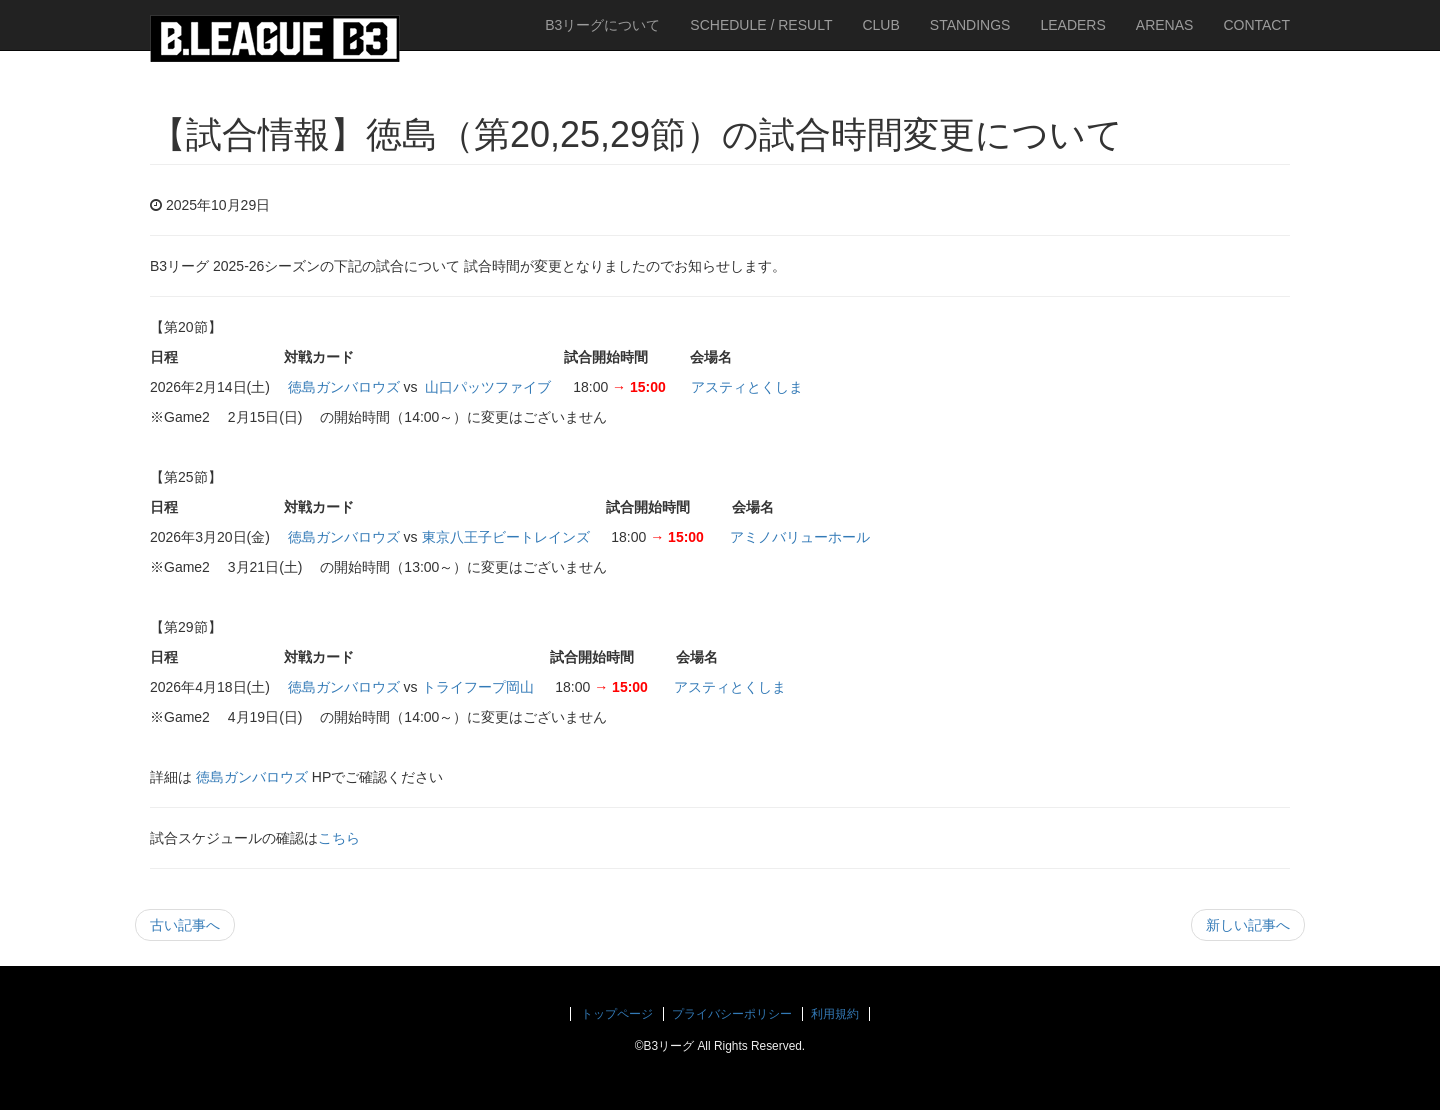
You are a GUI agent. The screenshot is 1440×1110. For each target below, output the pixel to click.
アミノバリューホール (800, 537)
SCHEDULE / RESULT (761, 25)
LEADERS (1072, 25)
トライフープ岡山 (478, 687)
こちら (339, 838)
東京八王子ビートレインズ (506, 537)
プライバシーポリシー (732, 1014)
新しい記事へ (1248, 925)
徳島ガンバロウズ (344, 387)
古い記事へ (185, 925)
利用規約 (835, 1014)
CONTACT (1256, 25)
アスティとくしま (747, 387)
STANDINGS (970, 25)
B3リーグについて (602, 25)
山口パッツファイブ (488, 387)
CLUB (880, 25)
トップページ (617, 1014)
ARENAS (1165, 25)
